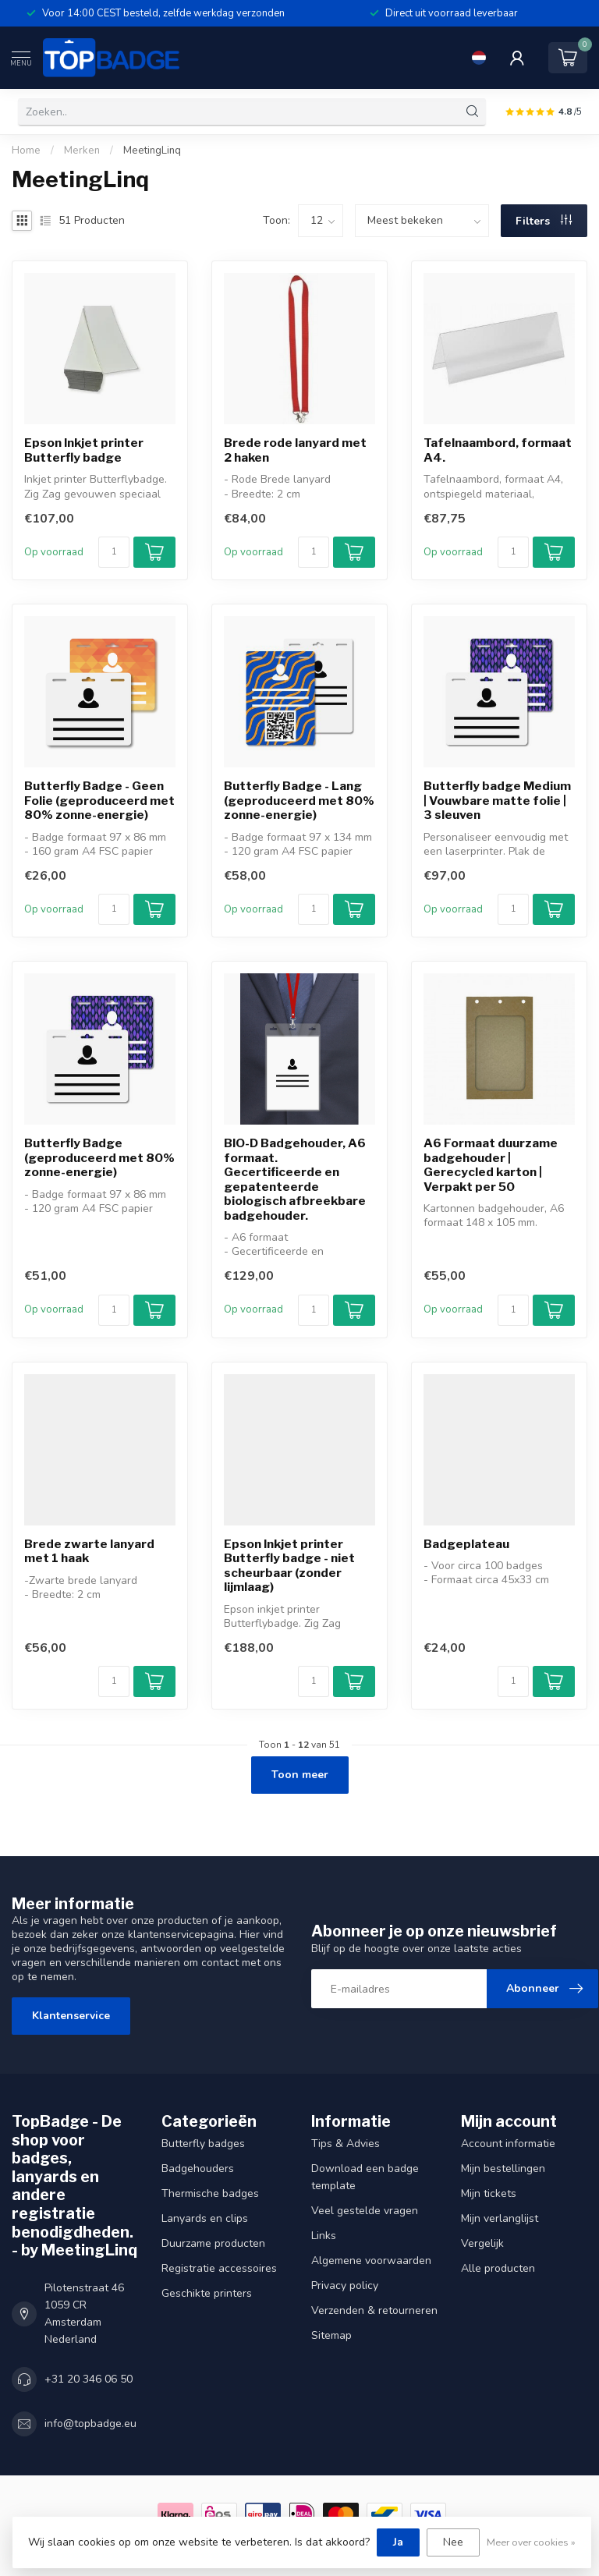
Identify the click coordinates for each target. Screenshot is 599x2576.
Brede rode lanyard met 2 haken (295, 450)
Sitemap (331, 2335)
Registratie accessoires (219, 2268)
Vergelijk (482, 2243)
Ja (398, 2542)
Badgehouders (197, 2168)
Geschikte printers (206, 2293)
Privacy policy (344, 2285)
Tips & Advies (345, 2143)
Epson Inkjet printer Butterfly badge (84, 450)
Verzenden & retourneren (374, 2310)
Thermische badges (210, 2193)
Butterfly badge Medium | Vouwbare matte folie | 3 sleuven (497, 800)
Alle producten (498, 2268)
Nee (453, 2542)
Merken (82, 151)
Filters (544, 221)
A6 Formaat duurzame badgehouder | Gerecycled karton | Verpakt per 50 (491, 1164)
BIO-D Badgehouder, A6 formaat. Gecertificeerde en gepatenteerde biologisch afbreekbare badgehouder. (295, 1179)
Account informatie (508, 2143)
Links (323, 2235)
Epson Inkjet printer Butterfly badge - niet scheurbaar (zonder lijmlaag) (289, 1565)
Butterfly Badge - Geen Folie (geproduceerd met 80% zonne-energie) (99, 800)
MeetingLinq (152, 151)
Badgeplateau (466, 1544)
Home (26, 151)
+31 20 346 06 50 (88, 2379)
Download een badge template (365, 2177)
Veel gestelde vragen (364, 2210)
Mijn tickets (488, 2193)
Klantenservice (71, 2015)
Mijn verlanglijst (499, 2218)
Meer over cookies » (531, 2542)
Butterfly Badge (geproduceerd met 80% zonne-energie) (99, 1157)
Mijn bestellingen (503, 2168)
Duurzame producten (213, 2243)
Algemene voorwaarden (371, 2260)
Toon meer (299, 1774)
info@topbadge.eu (90, 2423)
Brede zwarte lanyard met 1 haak (89, 1551)
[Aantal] (113, 552)
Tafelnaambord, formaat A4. (498, 450)
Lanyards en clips (204, 2218)
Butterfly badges (203, 2143)
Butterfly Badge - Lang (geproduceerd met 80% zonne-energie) (299, 800)
